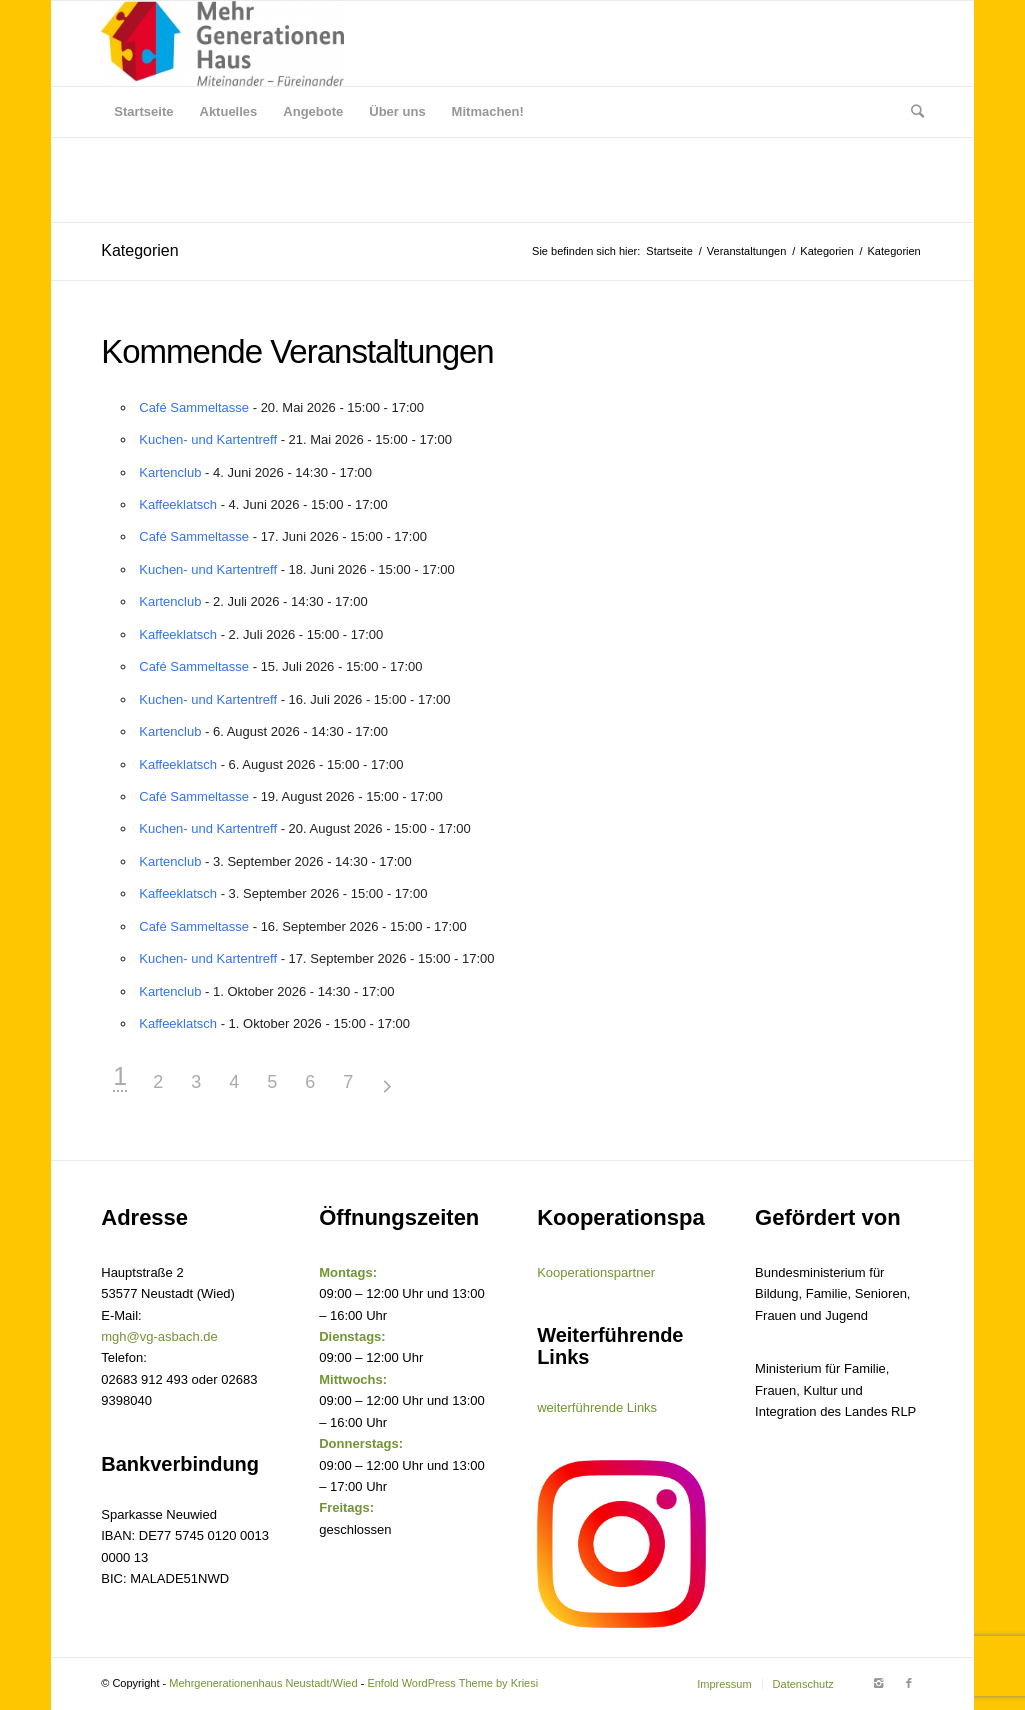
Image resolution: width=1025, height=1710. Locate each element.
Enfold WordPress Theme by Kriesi (452, 1683)
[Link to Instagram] (879, 1683)
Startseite (669, 251)
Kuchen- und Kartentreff (208, 439)
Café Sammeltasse (194, 407)
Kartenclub (170, 472)
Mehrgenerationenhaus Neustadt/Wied (263, 1683)
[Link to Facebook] (909, 1683)
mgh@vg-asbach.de (159, 1336)
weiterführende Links (597, 1407)
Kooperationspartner (596, 1272)
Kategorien (139, 250)
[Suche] (911, 112)
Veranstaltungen (747, 251)
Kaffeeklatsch (178, 504)
